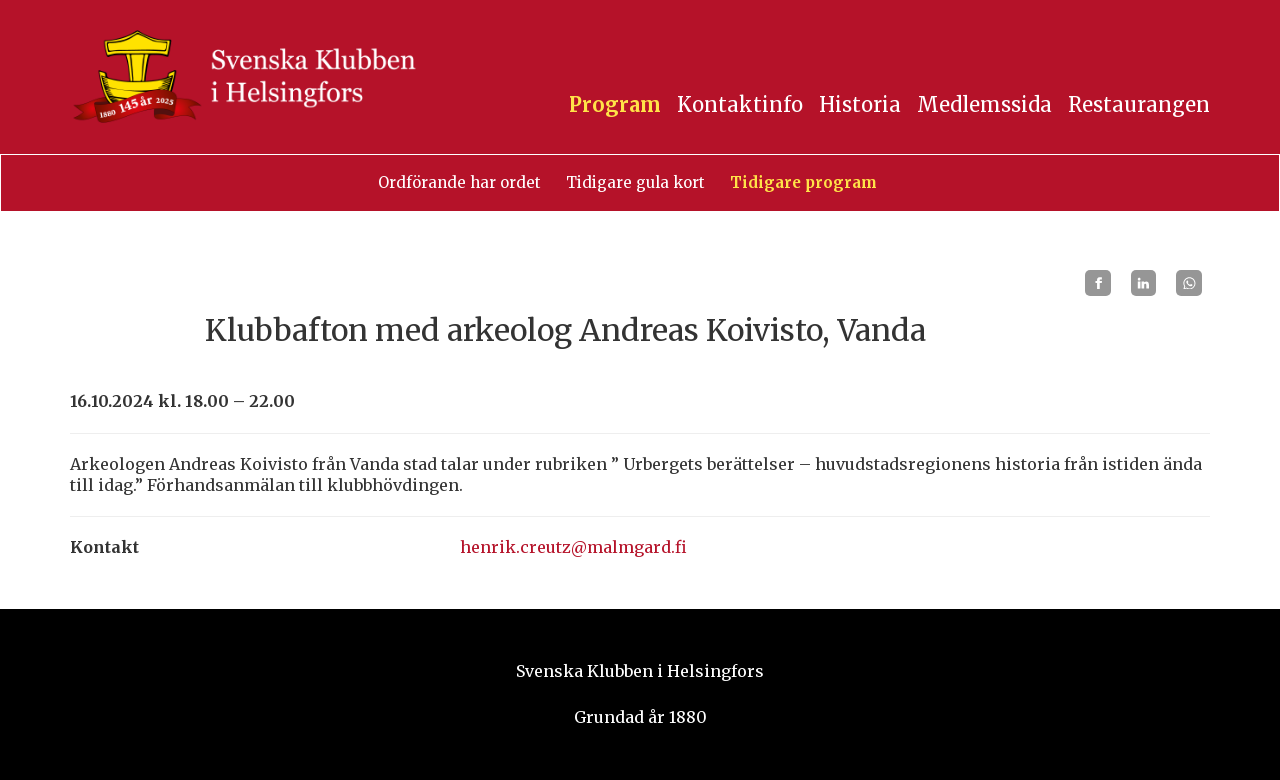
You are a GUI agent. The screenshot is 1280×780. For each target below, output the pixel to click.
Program (615, 104)
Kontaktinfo (740, 104)
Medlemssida (984, 104)
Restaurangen (1139, 104)
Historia (860, 104)
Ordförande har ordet (459, 182)
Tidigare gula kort (635, 182)
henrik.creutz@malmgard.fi (573, 547)
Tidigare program (803, 182)
